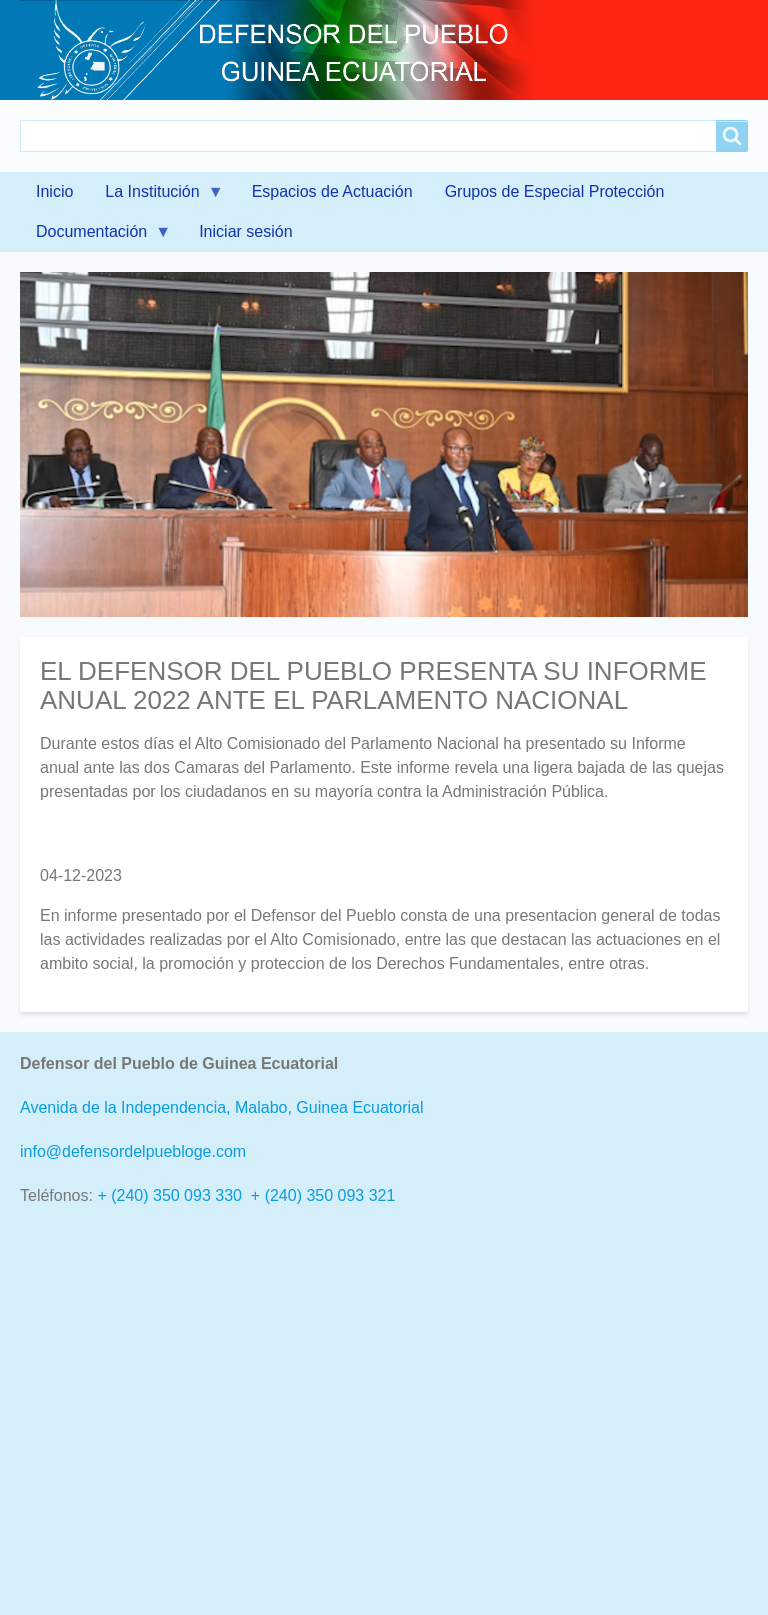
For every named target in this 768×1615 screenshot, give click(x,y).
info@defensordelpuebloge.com (133, 1151)
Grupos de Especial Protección (555, 191)
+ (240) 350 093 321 (323, 1195)
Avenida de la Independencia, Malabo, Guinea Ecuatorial (222, 1107)
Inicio (54, 191)
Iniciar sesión (245, 231)
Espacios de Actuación (332, 191)
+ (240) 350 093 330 (169, 1195)
